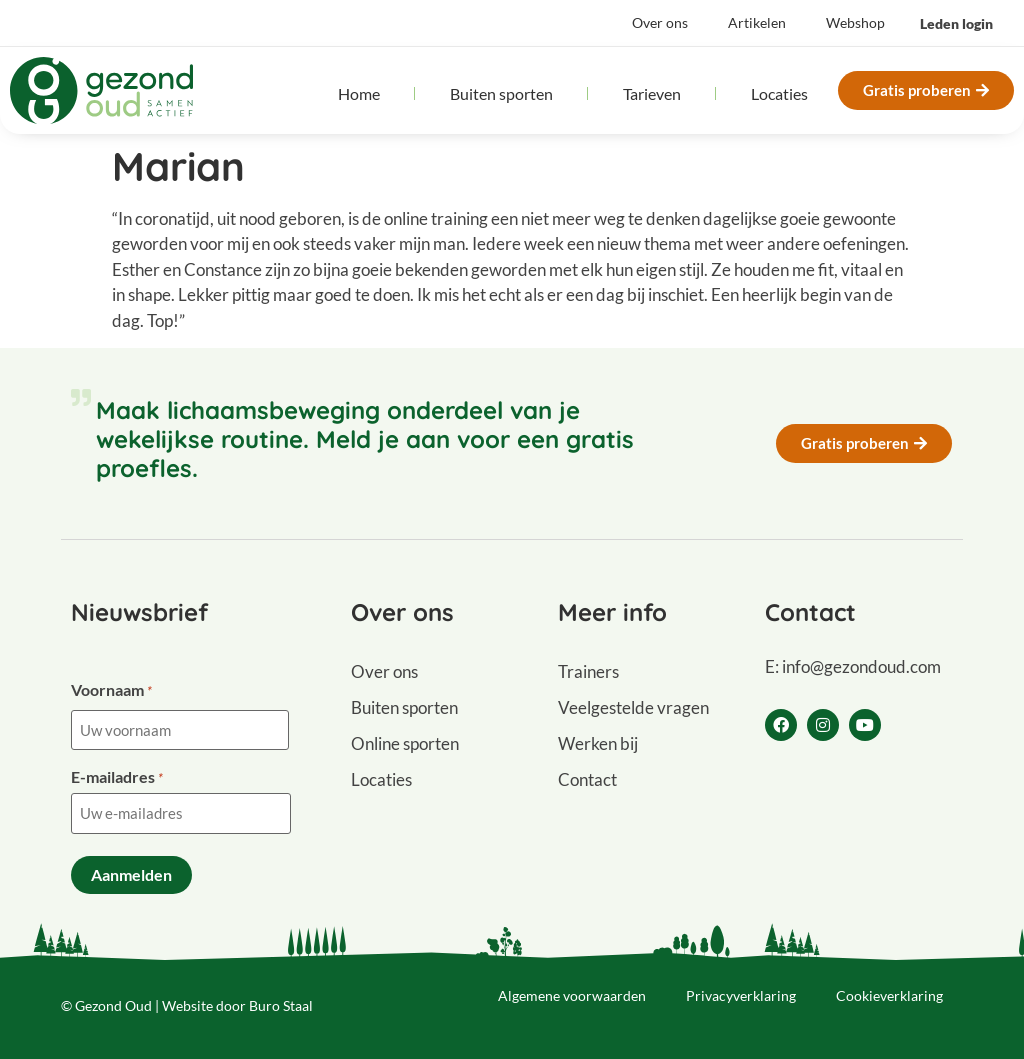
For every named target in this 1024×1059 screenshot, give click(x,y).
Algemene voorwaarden (572, 995)
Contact (587, 779)
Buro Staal (281, 1005)
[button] (956, 24)
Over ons (660, 22)
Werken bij (598, 743)
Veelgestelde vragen (633, 707)
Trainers (588, 671)
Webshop (855, 22)
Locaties (779, 93)
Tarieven (652, 93)
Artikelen (757, 22)
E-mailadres (117, 777)
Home (359, 93)
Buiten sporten (501, 93)
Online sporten (405, 743)
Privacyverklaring (741, 995)
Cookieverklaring (889, 995)
